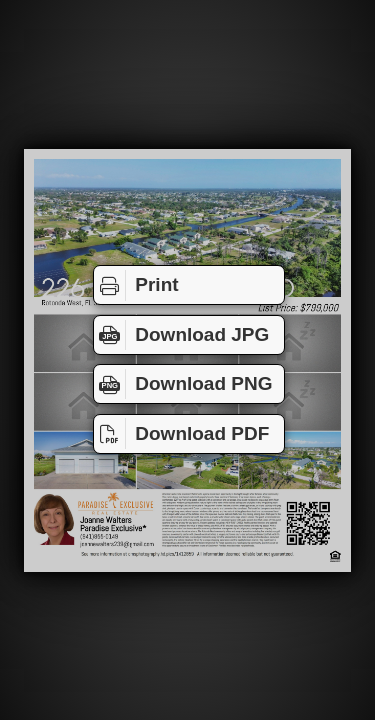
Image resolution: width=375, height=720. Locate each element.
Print (136, 285)
